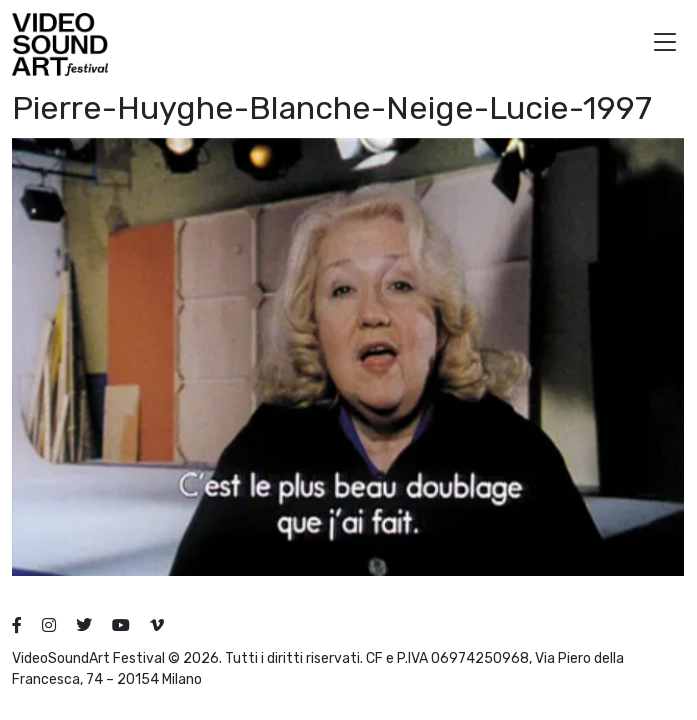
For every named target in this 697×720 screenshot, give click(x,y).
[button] (665, 44)
